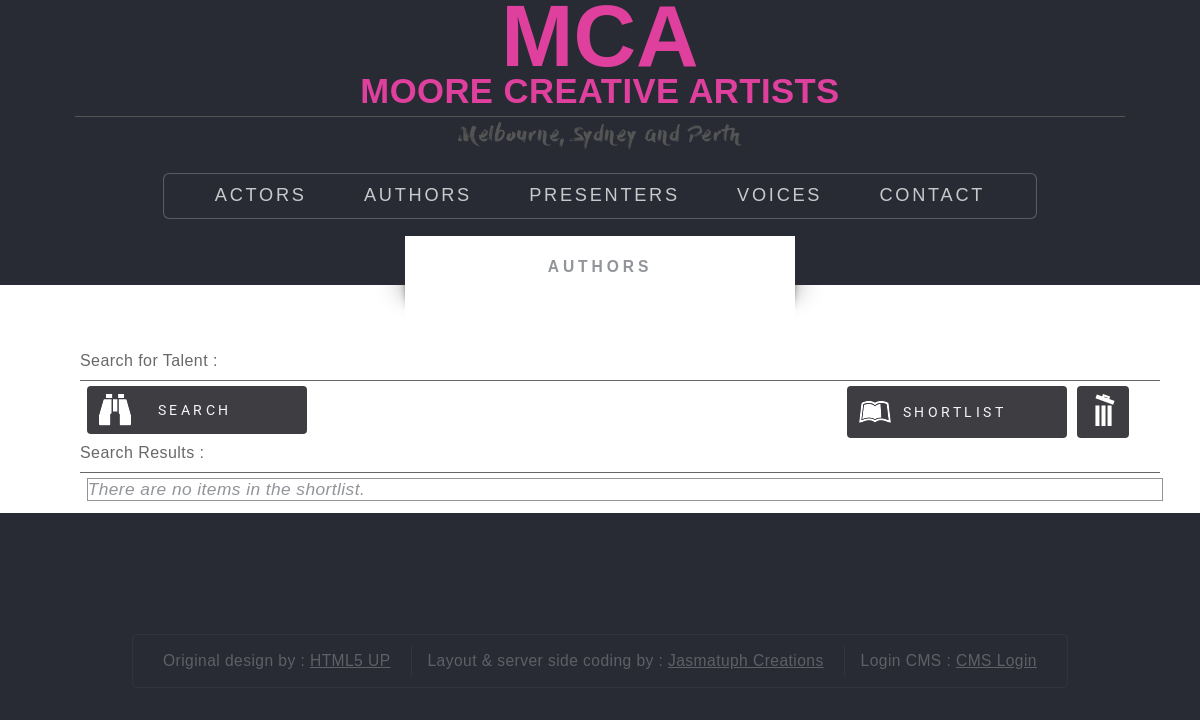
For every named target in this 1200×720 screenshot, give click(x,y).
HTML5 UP (350, 660)
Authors (418, 195)
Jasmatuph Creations (746, 660)
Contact (932, 195)
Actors (261, 195)
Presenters (604, 195)
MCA (599, 36)
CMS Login (996, 660)
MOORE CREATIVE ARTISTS (599, 91)
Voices (779, 195)
